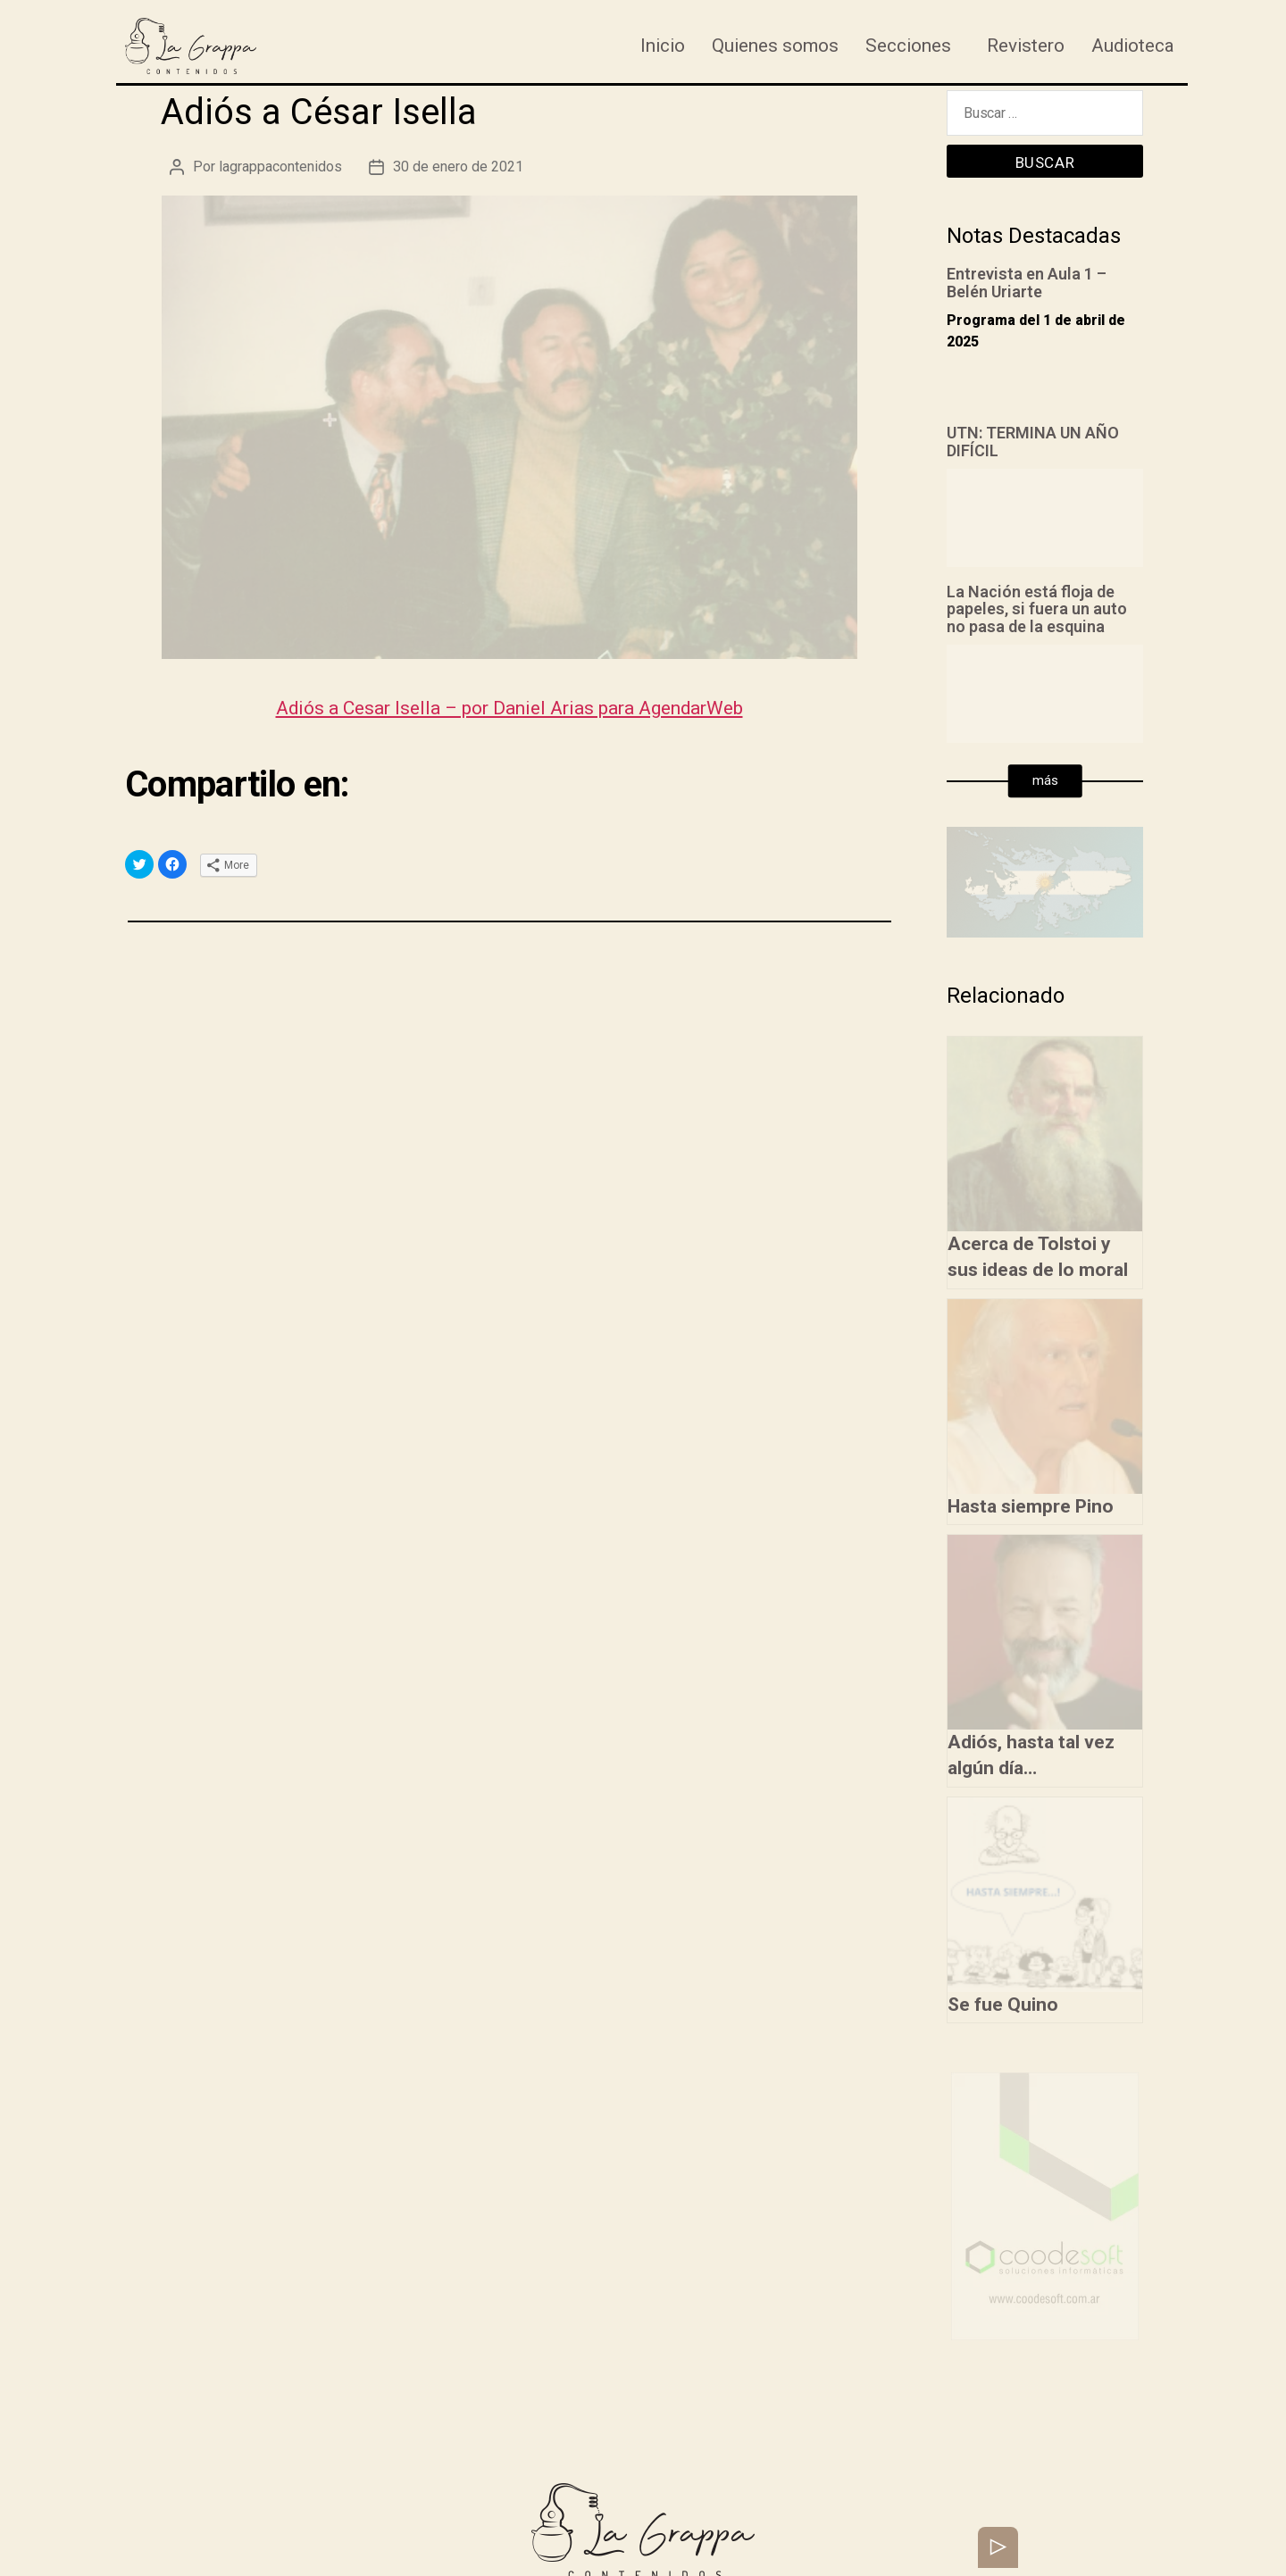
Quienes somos (775, 45)
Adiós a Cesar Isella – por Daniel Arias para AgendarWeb (509, 708)
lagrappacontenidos (280, 166)
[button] (1045, 781)
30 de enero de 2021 (458, 166)
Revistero (1026, 45)
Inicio (662, 45)
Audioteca (1132, 45)
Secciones (908, 45)
